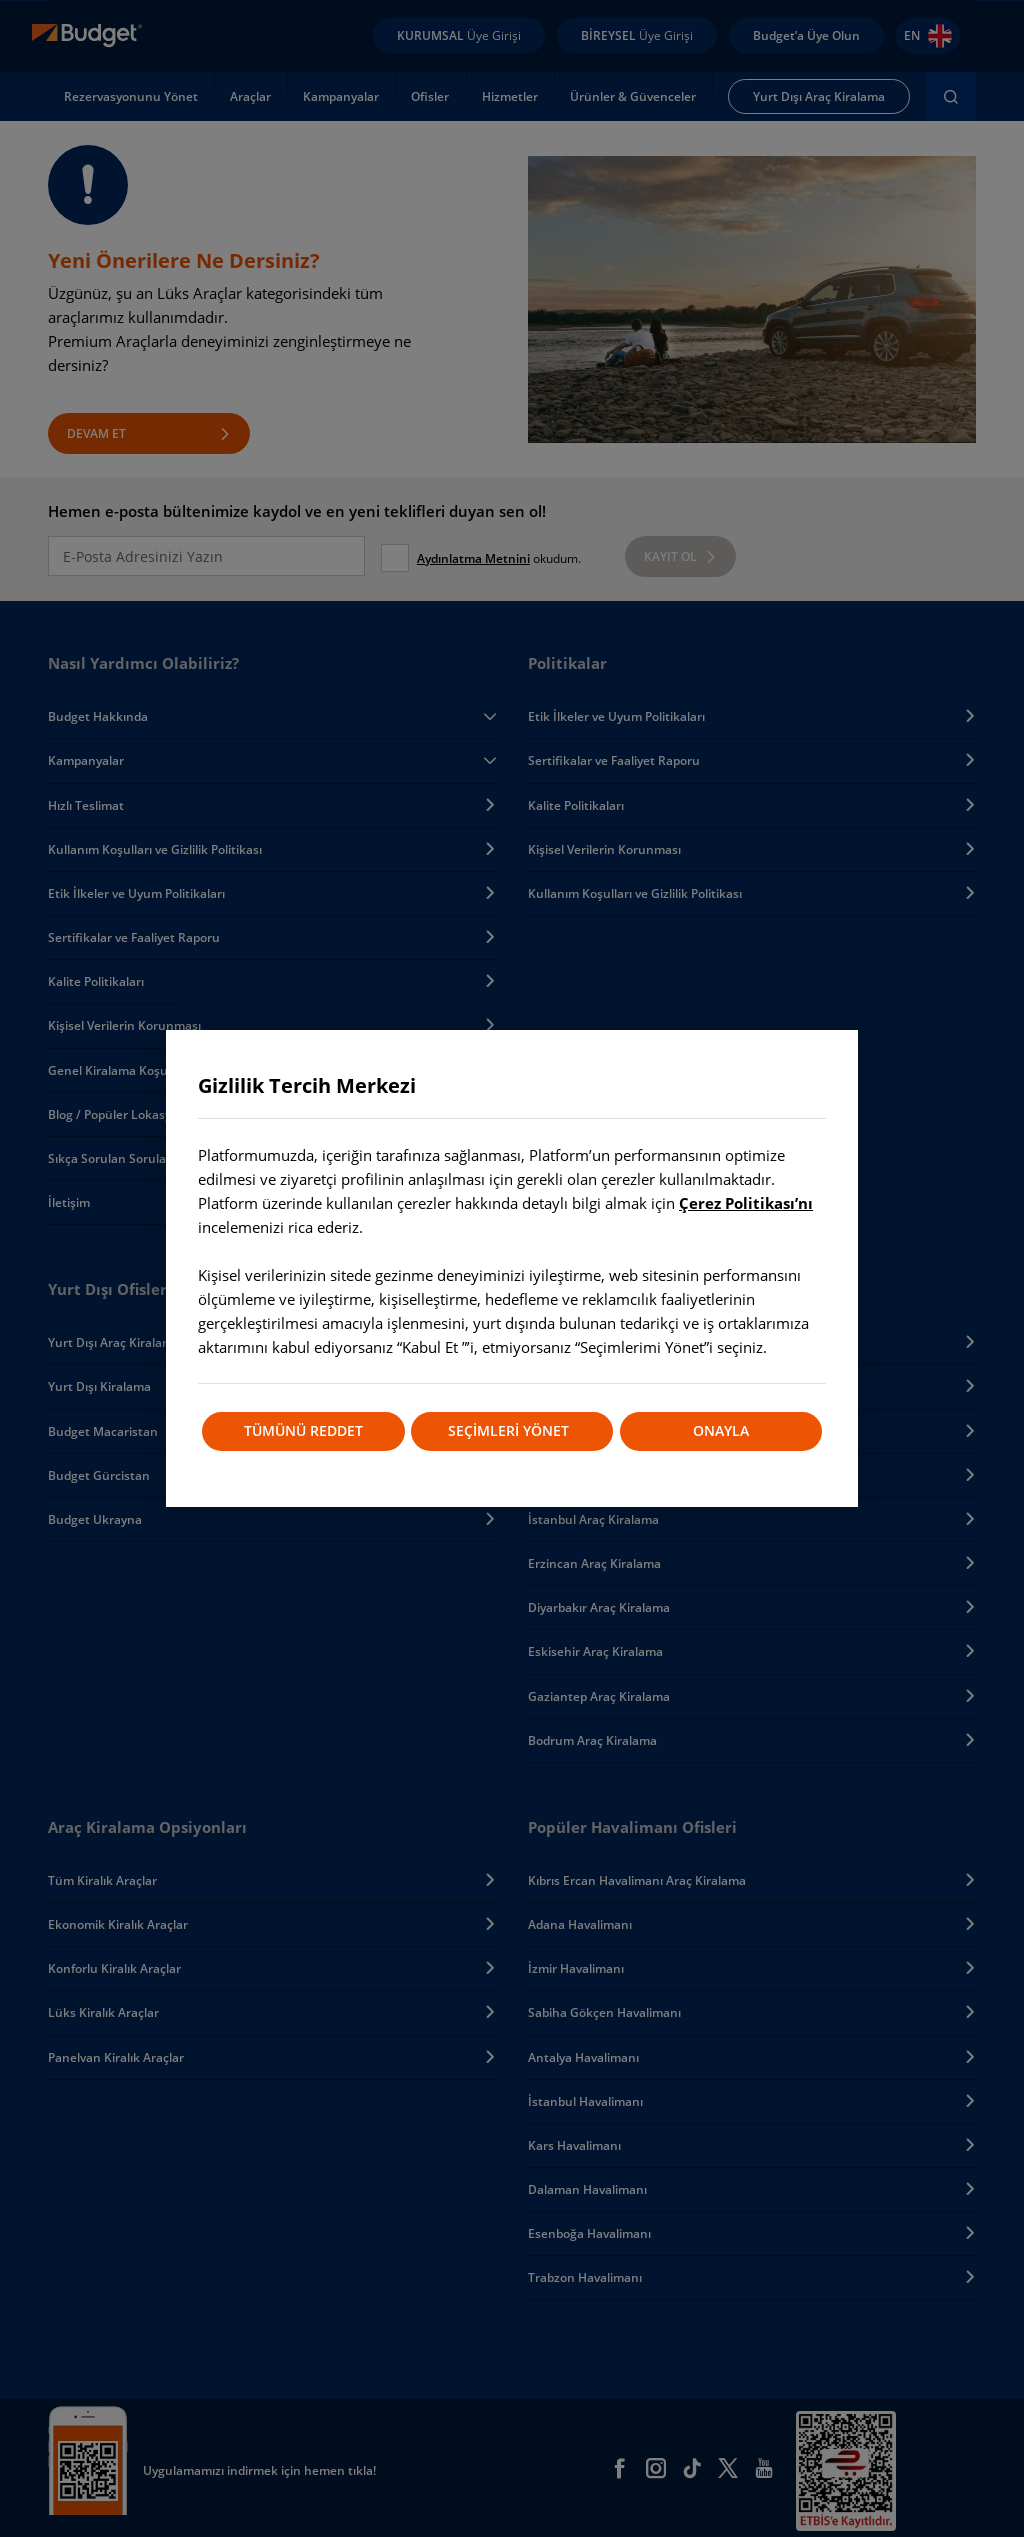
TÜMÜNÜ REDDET (302, 1430)
